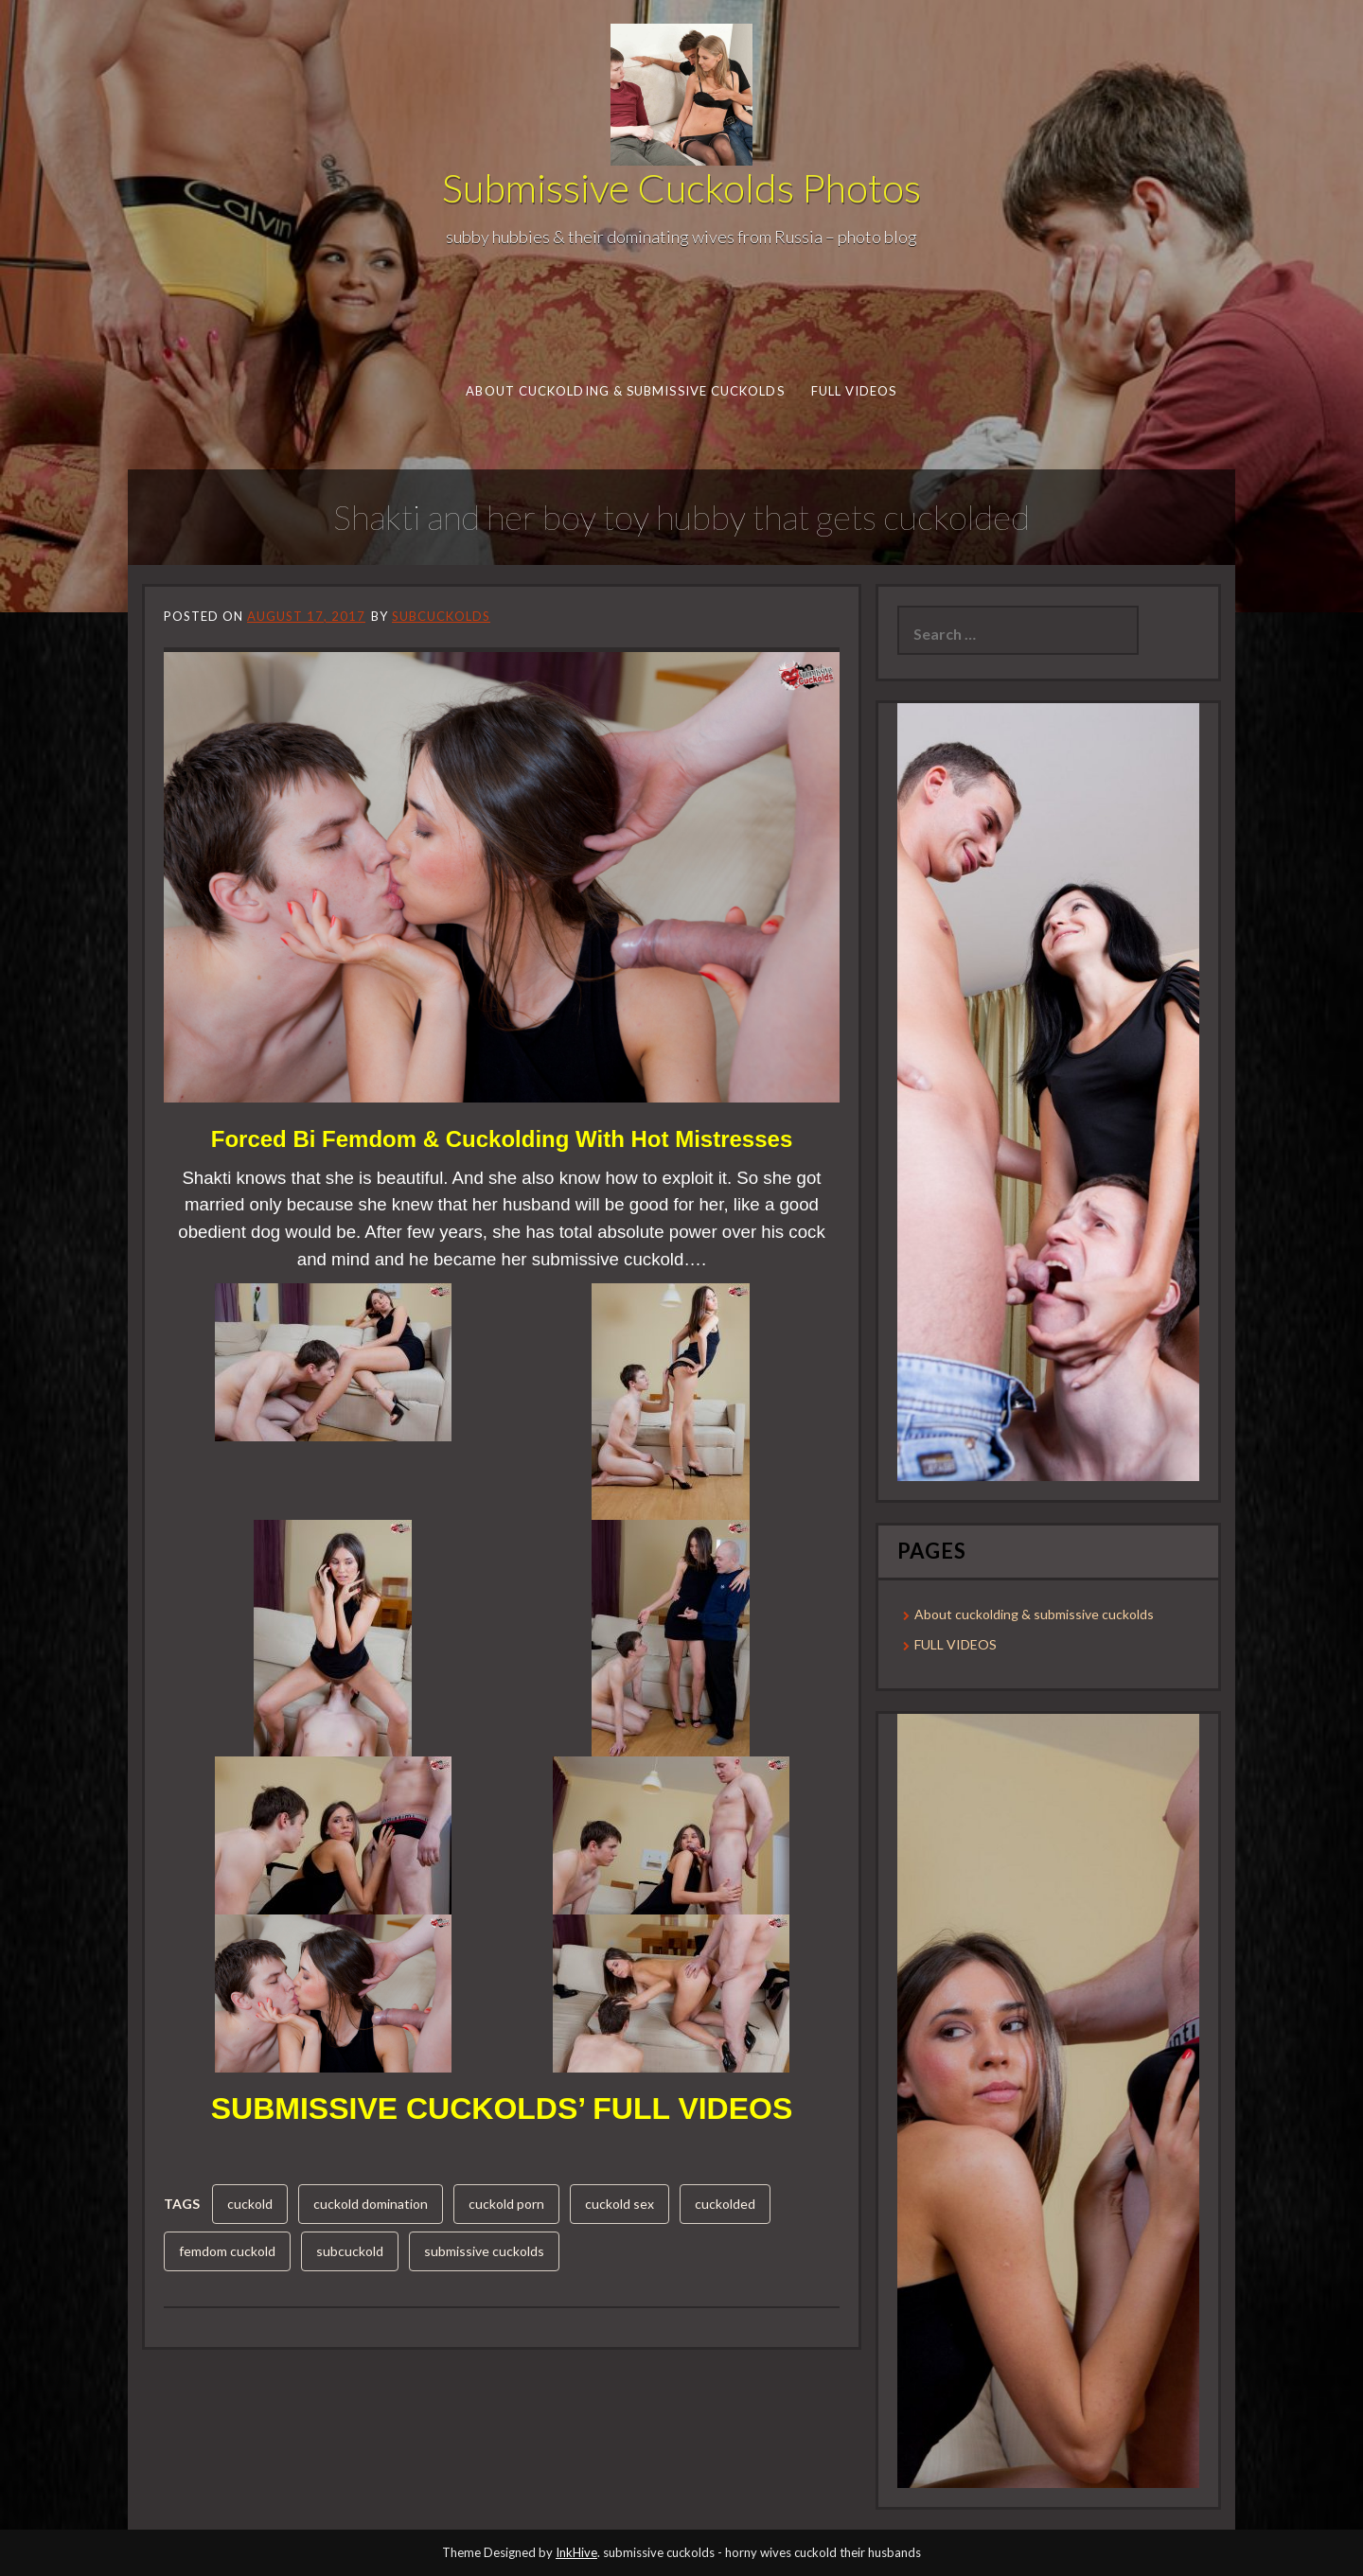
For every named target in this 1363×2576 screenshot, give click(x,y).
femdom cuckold (227, 2251)
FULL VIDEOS (853, 390)
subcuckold (349, 2251)
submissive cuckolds (484, 2251)
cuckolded (725, 2204)
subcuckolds (441, 616)
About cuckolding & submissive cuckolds (625, 390)
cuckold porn (506, 2204)
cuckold (250, 2204)
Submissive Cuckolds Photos (681, 187)
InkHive (576, 2552)
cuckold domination (370, 2204)
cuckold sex (619, 2204)
